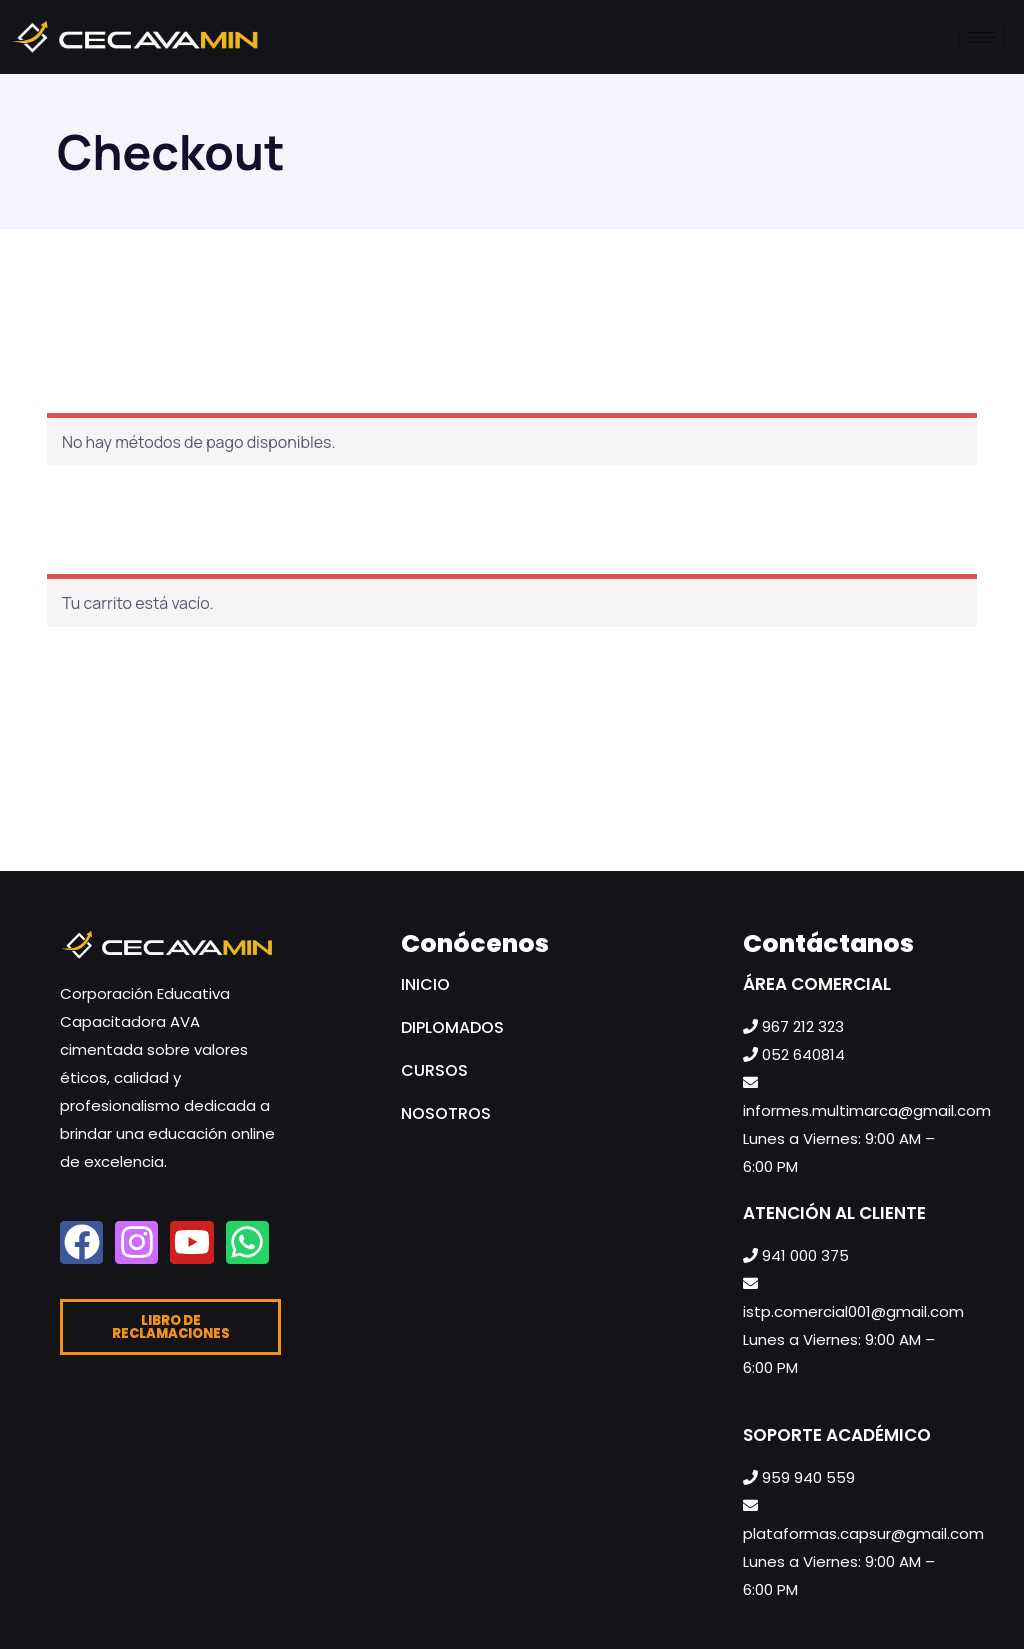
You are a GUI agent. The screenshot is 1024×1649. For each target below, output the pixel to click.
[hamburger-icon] (981, 37)
